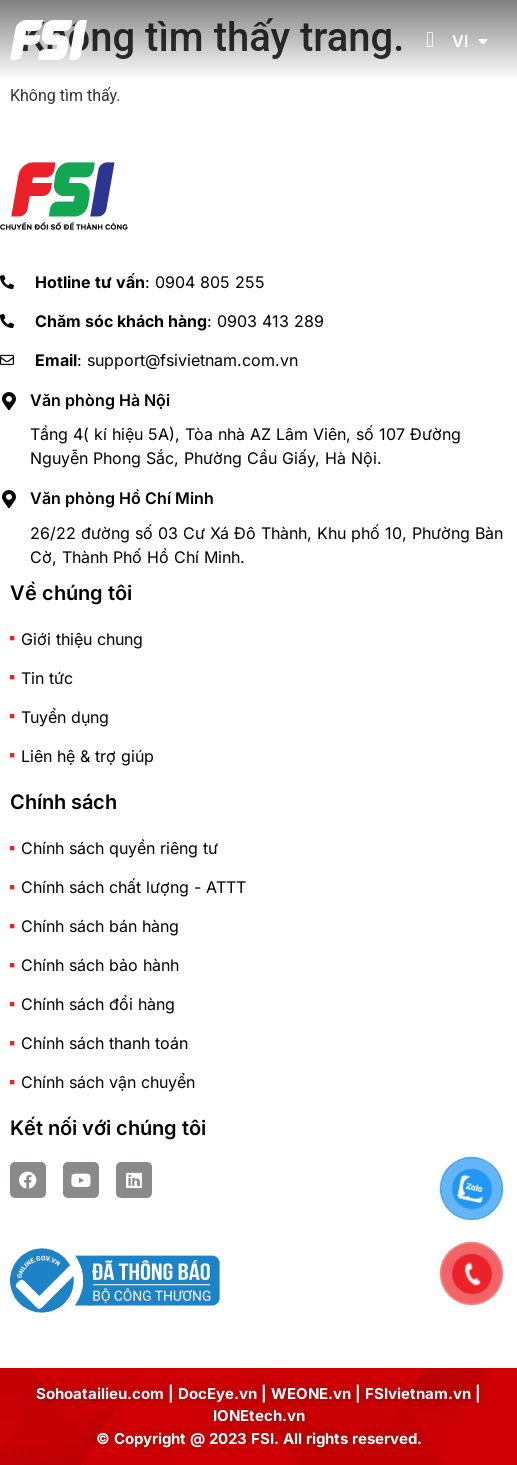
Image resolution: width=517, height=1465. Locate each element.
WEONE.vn (311, 1393)
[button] (429, 40)
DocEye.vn (217, 1393)
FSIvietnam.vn (418, 1393)
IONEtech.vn (259, 1415)
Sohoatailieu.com (100, 1393)
